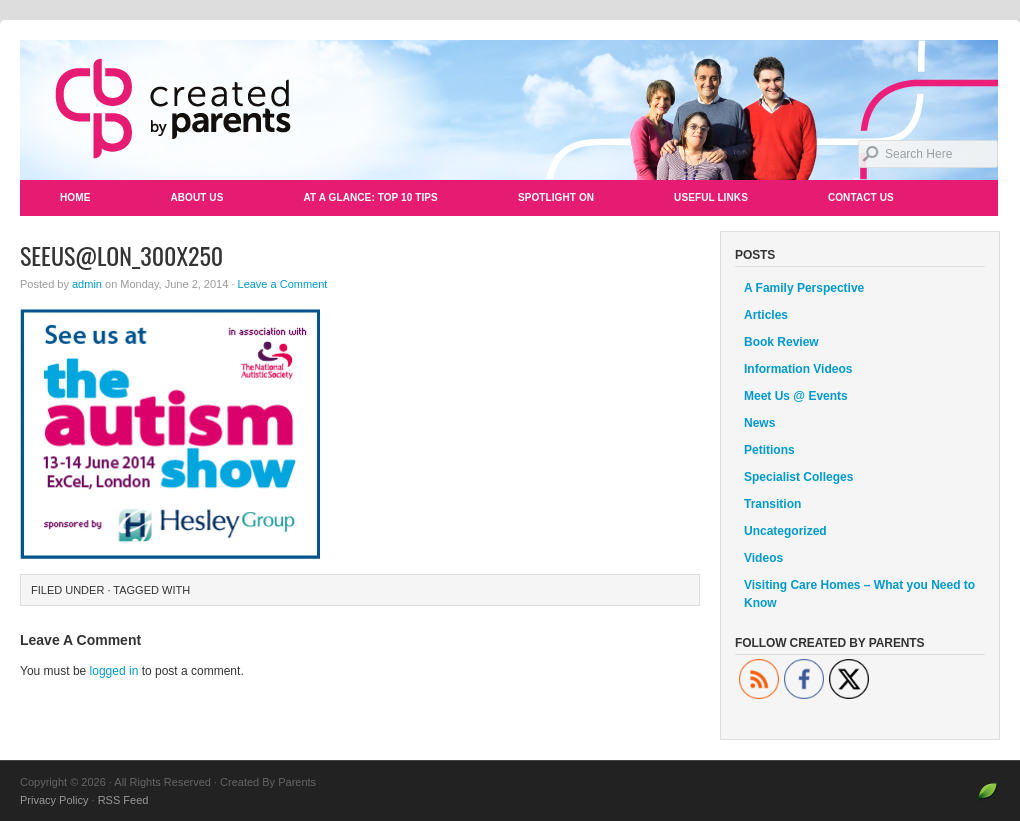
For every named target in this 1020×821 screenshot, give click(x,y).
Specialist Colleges (798, 477)
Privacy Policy (54, 800)
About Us (196, 197)
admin (87, 284)
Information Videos (798, 369)
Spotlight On (556, 197)
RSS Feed (123, 800)
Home (75, 197)
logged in (114, 671)
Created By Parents (510, 110)
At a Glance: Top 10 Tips (370, 197)
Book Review (781, 342)
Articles (766, 315)
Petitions (769, 450)
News (759, 423)
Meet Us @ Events (796, 396)
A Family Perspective (804, 288)
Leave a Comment (283, 284)
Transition (772, 504)
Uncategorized (785, 531)
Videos (763, 558)
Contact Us (861, 197)
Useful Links (711, 197)
